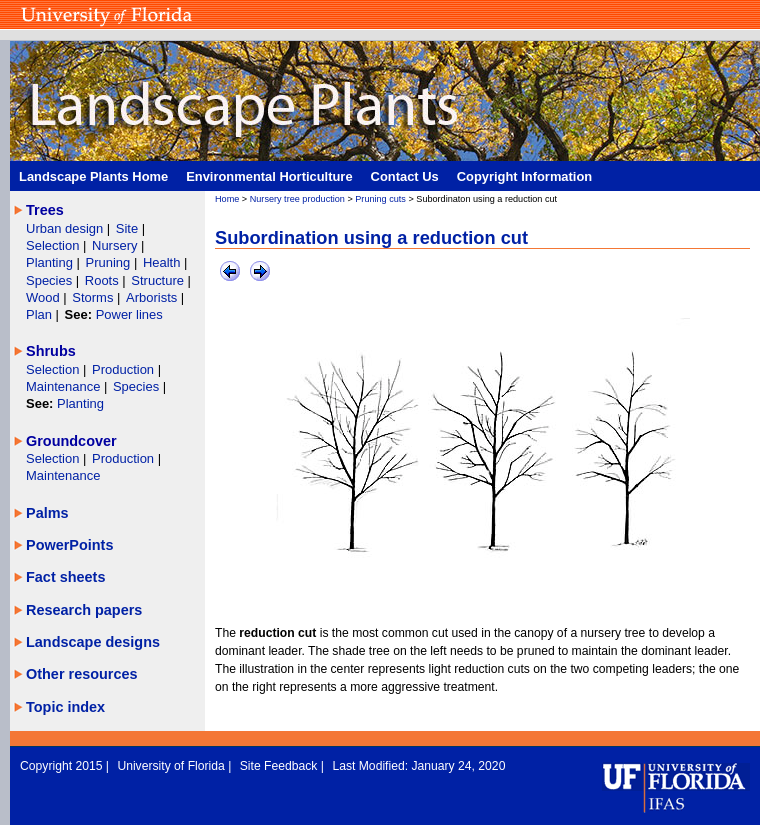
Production (125, 369)
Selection (54, 245)
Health (162, 262)
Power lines (129, 314)
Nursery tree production (297, 199)
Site (129, 228)
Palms (47, 513)
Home (227, 199)
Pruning (110, 262)
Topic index (65, 707)
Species (51, 280)
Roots (104, 280)
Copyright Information (525, 176)
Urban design (66, 228)
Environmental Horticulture (269, 176)
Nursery (114, 245)
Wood (44, 297)
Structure (159, 280)
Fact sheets (65, 577)
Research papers (84, 610)
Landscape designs (93, 642)
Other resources (82, 674)
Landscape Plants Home (93, 176)
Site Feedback (280, 766)
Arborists (151, 297)
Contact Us (405, 176)
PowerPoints (69, 545)
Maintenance (65, 386)
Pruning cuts (380, 199)
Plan (39, 314)
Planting (51, 262)
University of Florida (172, 766)
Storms (94, 297)
